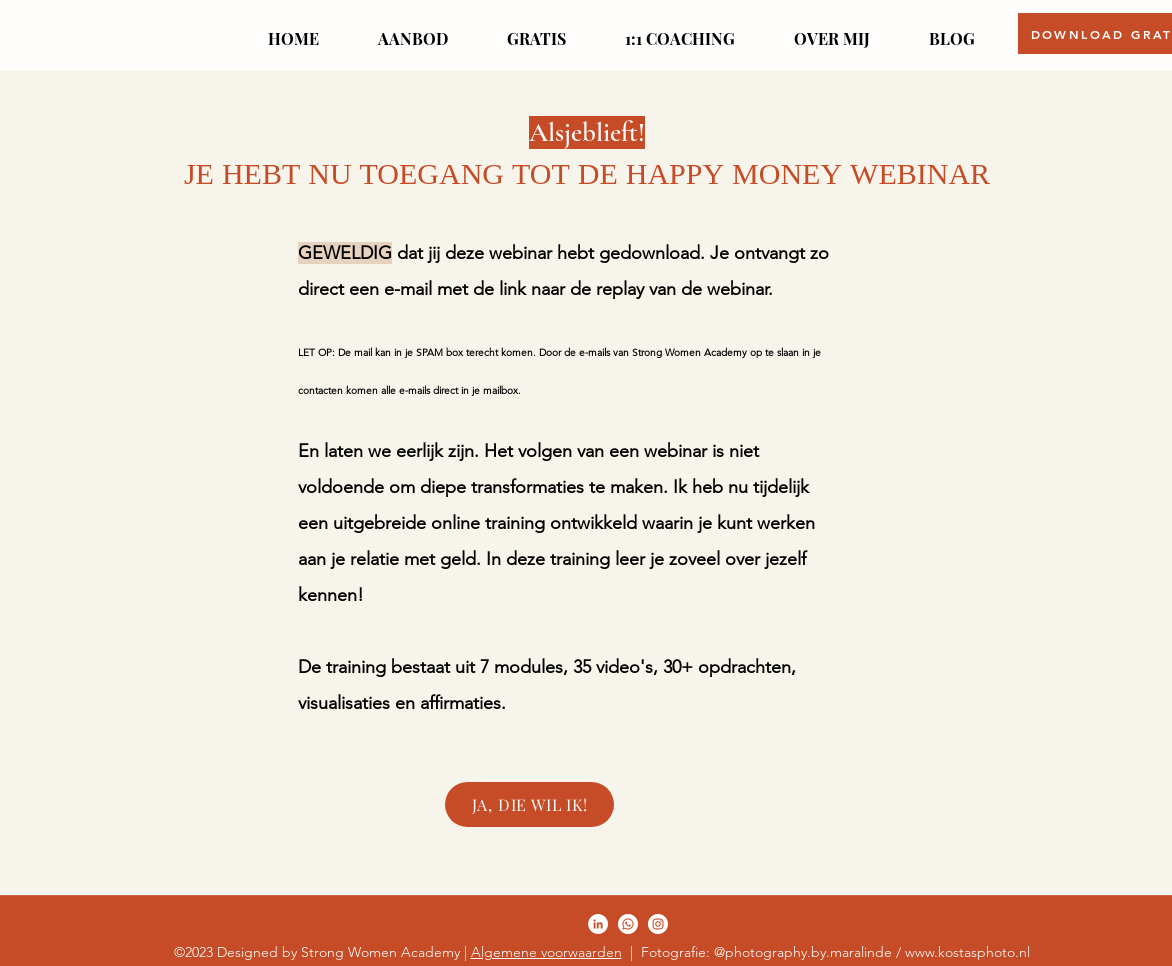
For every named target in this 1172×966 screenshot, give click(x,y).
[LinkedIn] (658, 924)
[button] (412, 29)
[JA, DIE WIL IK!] (529, 804)
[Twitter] (628, 924)
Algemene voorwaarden (546, 952)
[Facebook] (598, 924)
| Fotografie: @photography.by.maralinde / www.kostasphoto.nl (826, 952)
